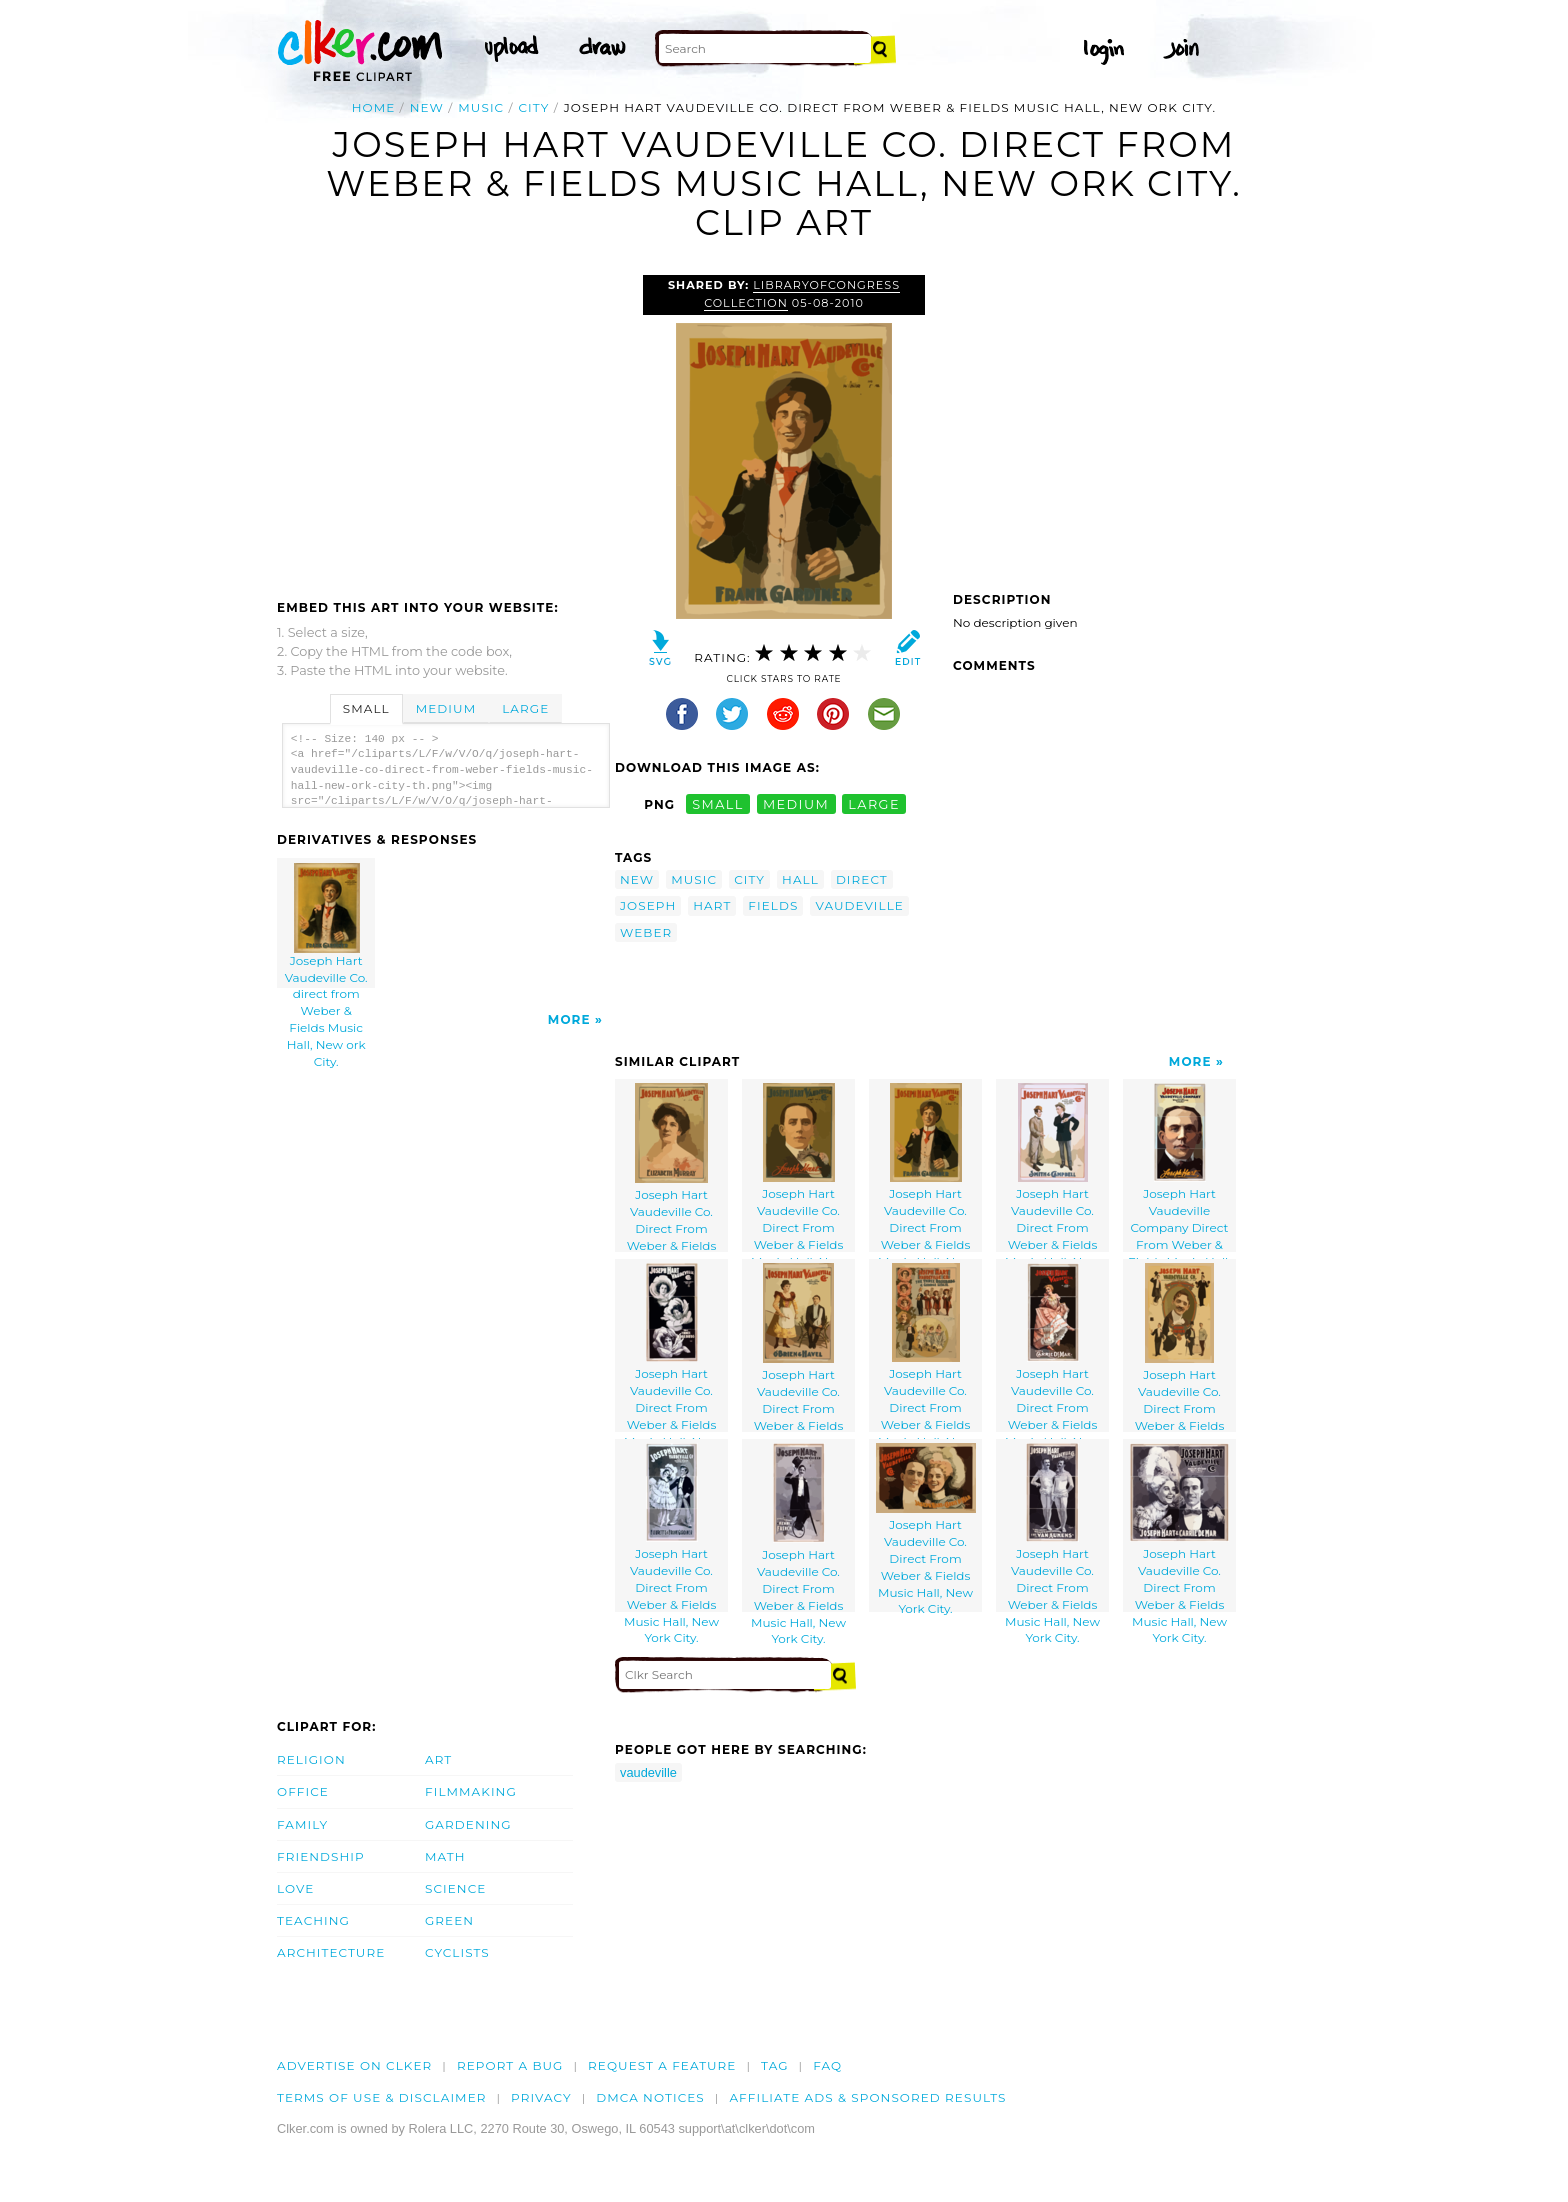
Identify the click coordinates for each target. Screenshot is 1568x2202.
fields (773, 905)
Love (295, 1888)
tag (774, 2065)
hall (800, 879)
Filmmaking (471, 1791)
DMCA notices (650, 2097)
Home (374, 107)
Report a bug (510, 2065)
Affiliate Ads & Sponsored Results (867, 2097)
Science (455, 1888)
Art (438, 1759)
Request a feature (662, 2065)
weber (646, 932)
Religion (311, 1759)
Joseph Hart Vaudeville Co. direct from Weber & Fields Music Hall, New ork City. (327, 925)
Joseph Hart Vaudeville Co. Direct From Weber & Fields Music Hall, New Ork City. (925, 1167)
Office (303, 1791)
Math (445, 1856)
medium (796, 804)
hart (712, 905)
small (718, 804)
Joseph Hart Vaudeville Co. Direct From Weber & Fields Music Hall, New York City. (671, 1167)
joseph (648, 905)
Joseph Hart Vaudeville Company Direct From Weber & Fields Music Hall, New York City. (1179, 1167)
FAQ (827, 2065)
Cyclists (457, 1952)
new (427, 107)
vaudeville (859, 905)
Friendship (321, 1856)
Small (366, 708)
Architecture (331, 1952)
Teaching (313, 1920)
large (874, 804)
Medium (446, 708)
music (481, 107)
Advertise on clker (354, 2065)
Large (525, 708)
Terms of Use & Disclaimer (382, 2097)
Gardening (468, 1824)
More (569, 1019)
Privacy (541, 2097)
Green (449, 1920)
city (534, 107)
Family (302, 1824)
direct (862, 879)
